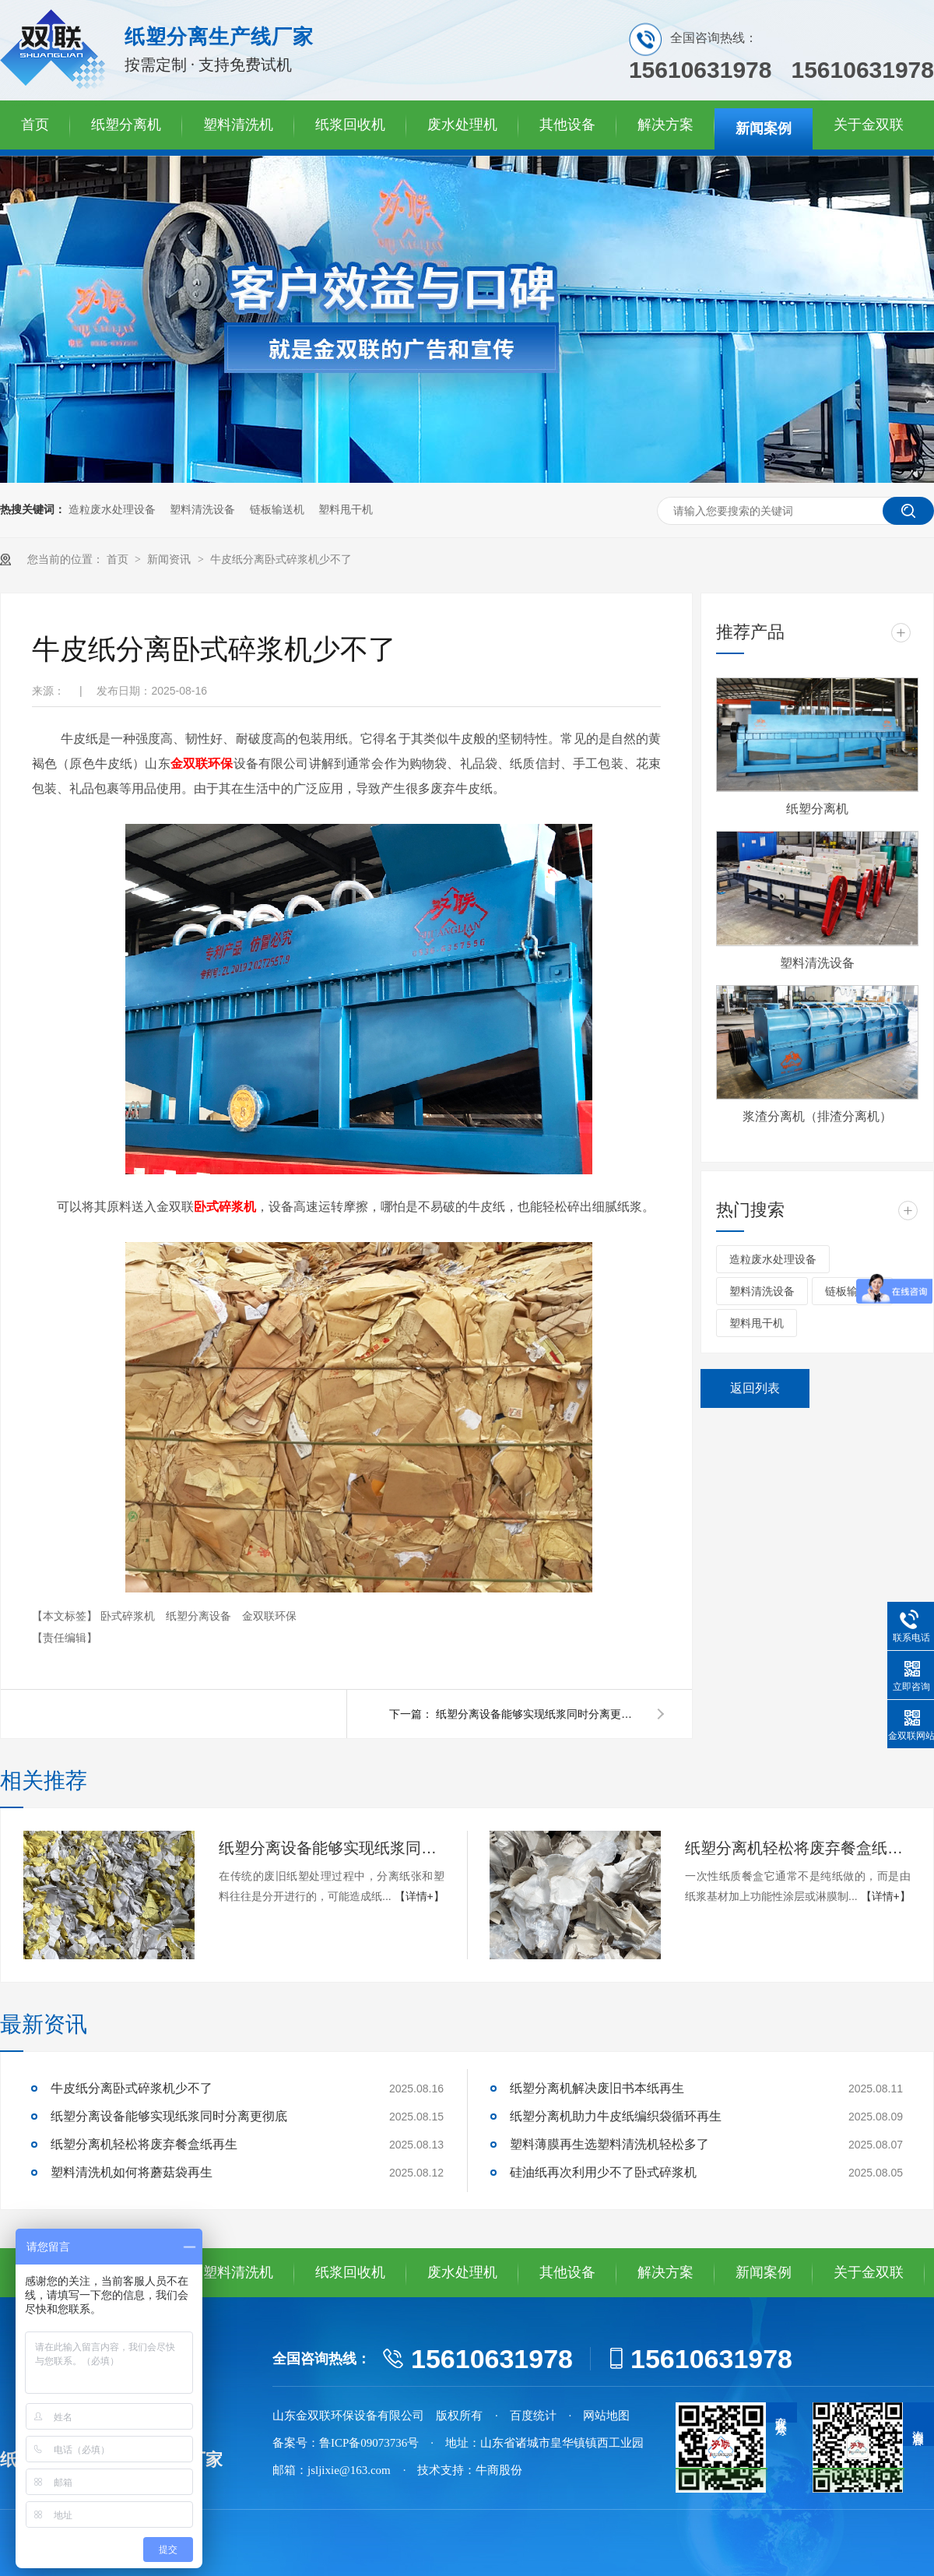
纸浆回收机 (350, 124)
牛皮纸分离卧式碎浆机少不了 (281, 559)
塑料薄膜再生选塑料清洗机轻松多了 (609, 2144)
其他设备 (567, 124)
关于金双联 (869, 124)
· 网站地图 (599, 2415)
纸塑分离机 (126, 124)
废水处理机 (462, 124)
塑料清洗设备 (202, 510)
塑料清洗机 (238, 124)
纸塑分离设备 (200, 1616)
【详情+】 (419, 1896)
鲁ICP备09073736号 (369, 2443)
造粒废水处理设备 (112, 510)
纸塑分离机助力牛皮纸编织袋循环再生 (616, 2116)
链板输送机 (277, 510)
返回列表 (755, 1388)
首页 (35, 124)
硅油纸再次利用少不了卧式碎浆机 (603, 2172)
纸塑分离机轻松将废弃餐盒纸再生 (798, 1847)
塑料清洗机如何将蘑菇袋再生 (131, 2172)
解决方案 (665, 124)
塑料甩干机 (345, 510)
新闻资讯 (170, 559)
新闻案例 (764, 128)
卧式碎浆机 (129, 1616)
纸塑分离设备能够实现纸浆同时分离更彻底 (537, 1714)
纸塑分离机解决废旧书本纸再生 (597, 2088)
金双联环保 (269, 1616)
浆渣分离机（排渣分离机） (817, 1116)
